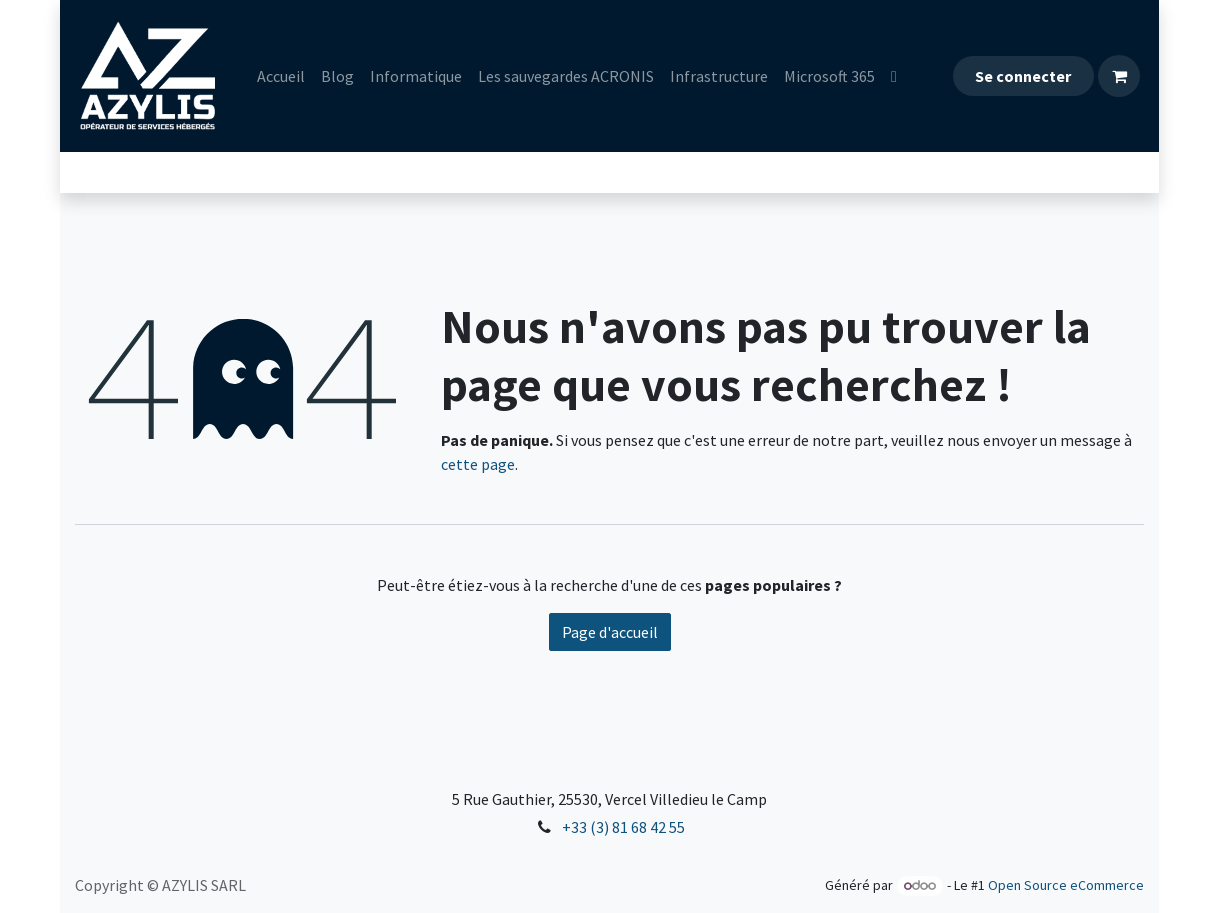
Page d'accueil (610, 632)
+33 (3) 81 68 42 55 (623, 827)
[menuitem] (281, 76)
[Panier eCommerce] (1119, 76)
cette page (478, 464)
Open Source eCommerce (1066, 885)
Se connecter (1023, 76)
